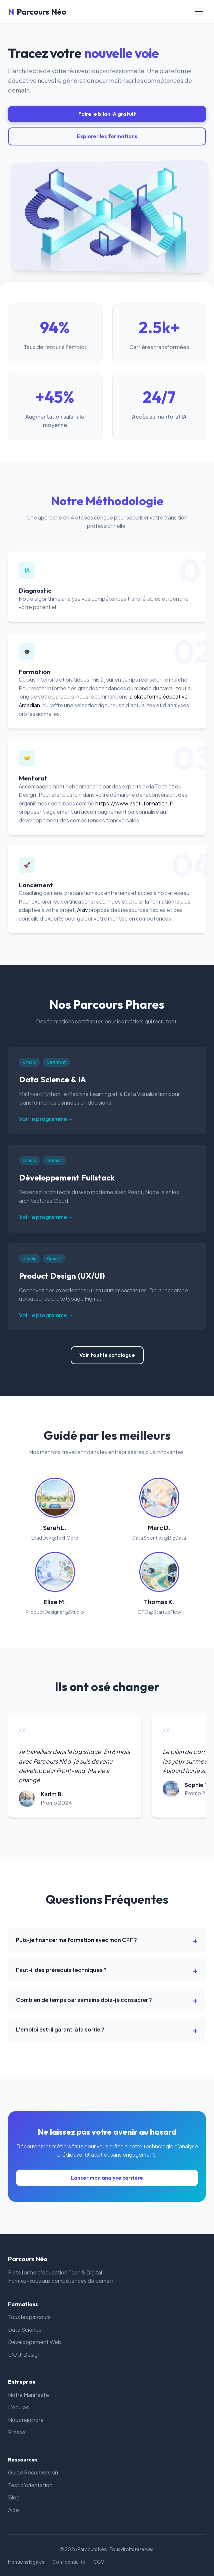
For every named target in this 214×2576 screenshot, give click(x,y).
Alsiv (82, 909)
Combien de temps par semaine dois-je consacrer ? (84, 1999)
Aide (13, 2509)
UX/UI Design (24, 2354)
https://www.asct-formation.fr (134, 803)
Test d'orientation (30, 2484)
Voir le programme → (46, 1118)
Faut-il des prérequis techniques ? (61, 1969)
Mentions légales (26, 2562)
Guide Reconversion (33, 2472)
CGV (98, 2562)
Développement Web (34, 2341)
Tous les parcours (29, 2316)
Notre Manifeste (28, 2394)
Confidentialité (68, 2562)
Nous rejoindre (26, 2419)
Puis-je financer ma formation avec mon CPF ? (76, 1939)
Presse (16, 2432)
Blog (14, 2497)
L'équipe (18, 2407)
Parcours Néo (37, 11)
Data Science (25, 2329)
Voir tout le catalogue (107, 1355)
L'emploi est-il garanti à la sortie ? (60, 2029)
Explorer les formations (107, 136)
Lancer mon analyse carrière (107, 2177)
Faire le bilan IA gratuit (107, 113)
